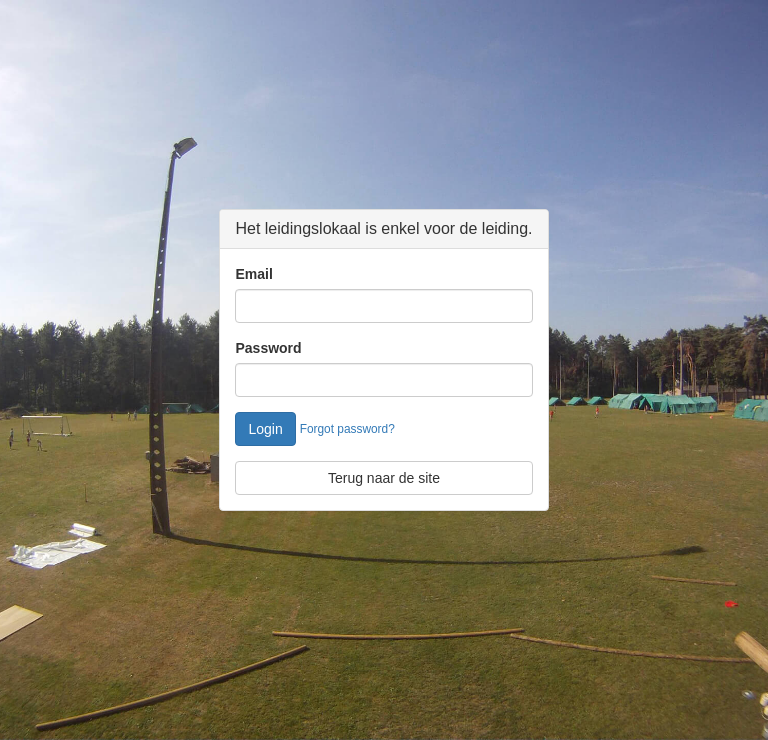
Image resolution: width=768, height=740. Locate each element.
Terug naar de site (384, 478)
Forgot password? (347, 429)
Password (268, 348)
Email (253, 274)
